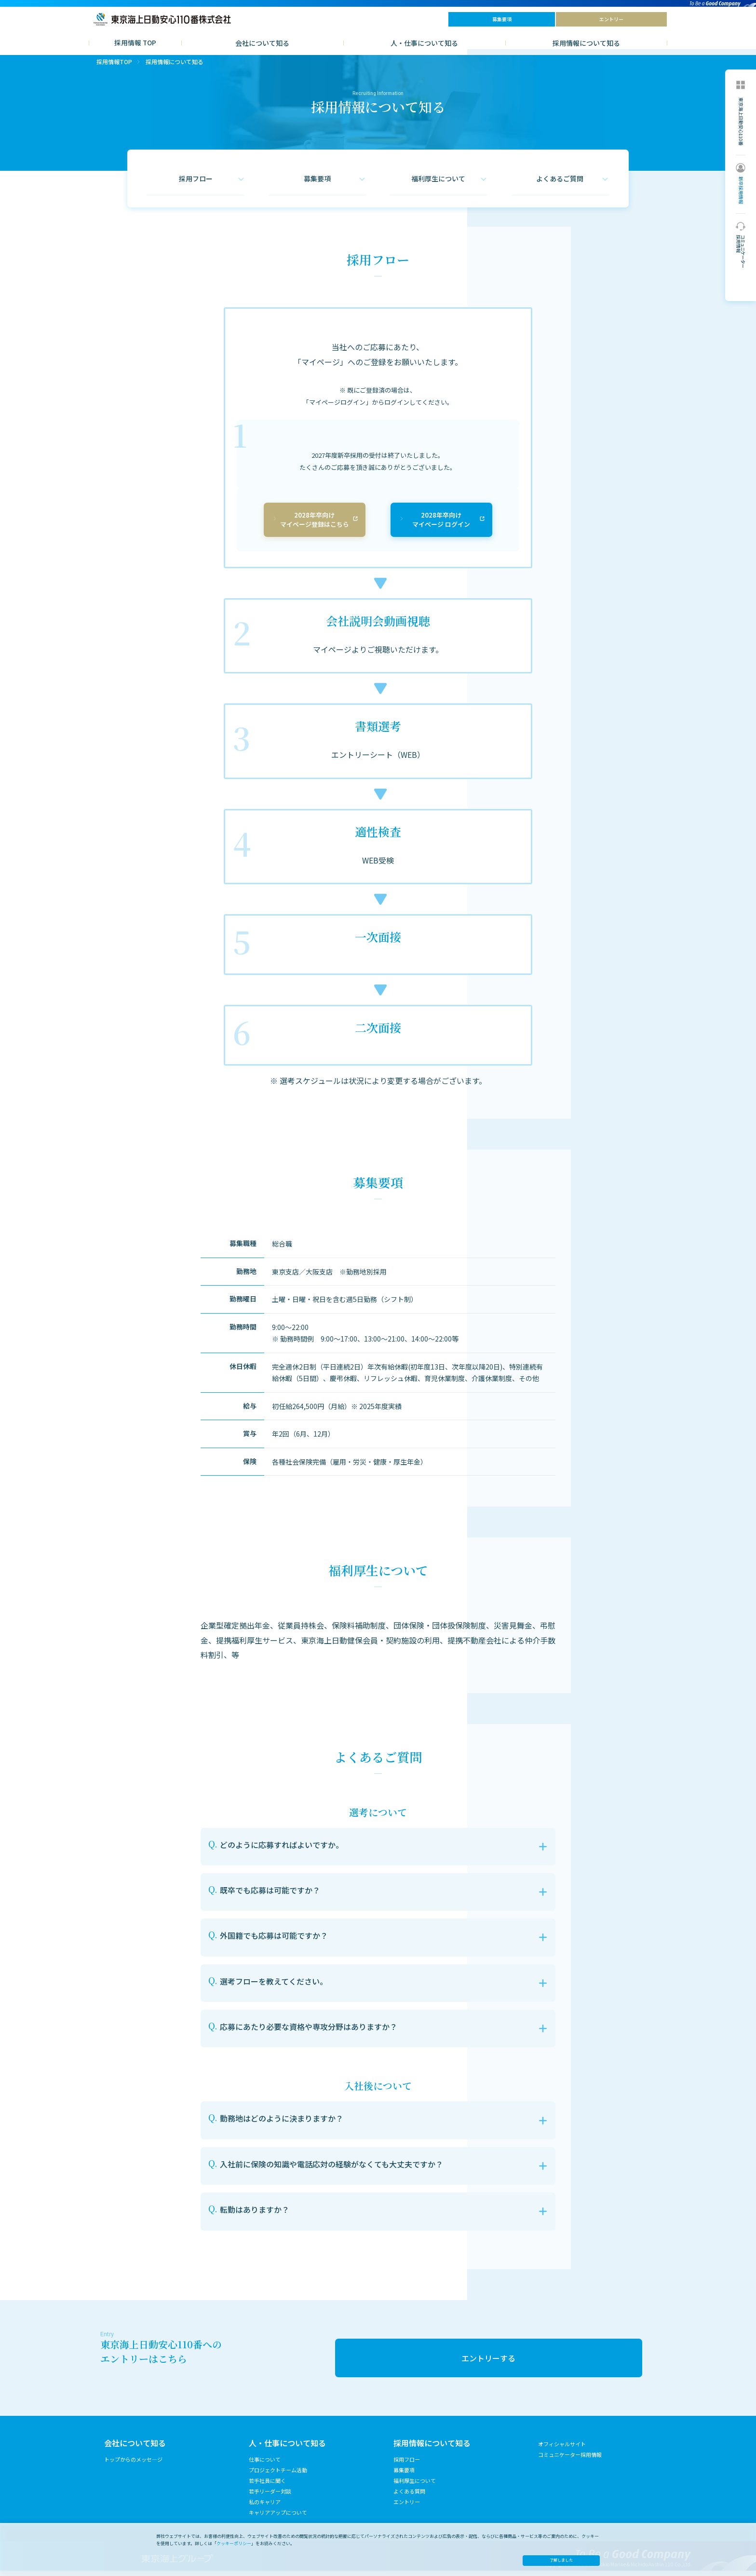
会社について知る (262, 43)
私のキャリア (265, 2507)
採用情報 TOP (135, 42)
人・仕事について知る (424, 43)
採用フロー (406, 2464)
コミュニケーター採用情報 (570, 2460)
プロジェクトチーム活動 (278, 2475)
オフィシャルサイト (562, 2449)
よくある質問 (409, 2496)
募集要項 (404, 2475)
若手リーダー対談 (270, 2496)
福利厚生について (414, 2486)
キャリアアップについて (278, 2517)
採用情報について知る (586, 43)
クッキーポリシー (233, 2543)
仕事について (265, 2464)
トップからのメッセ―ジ (133, 2464)
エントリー (406, 2507)
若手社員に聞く (267, 2486)
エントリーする (488, 2363)
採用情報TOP (114, 67)
